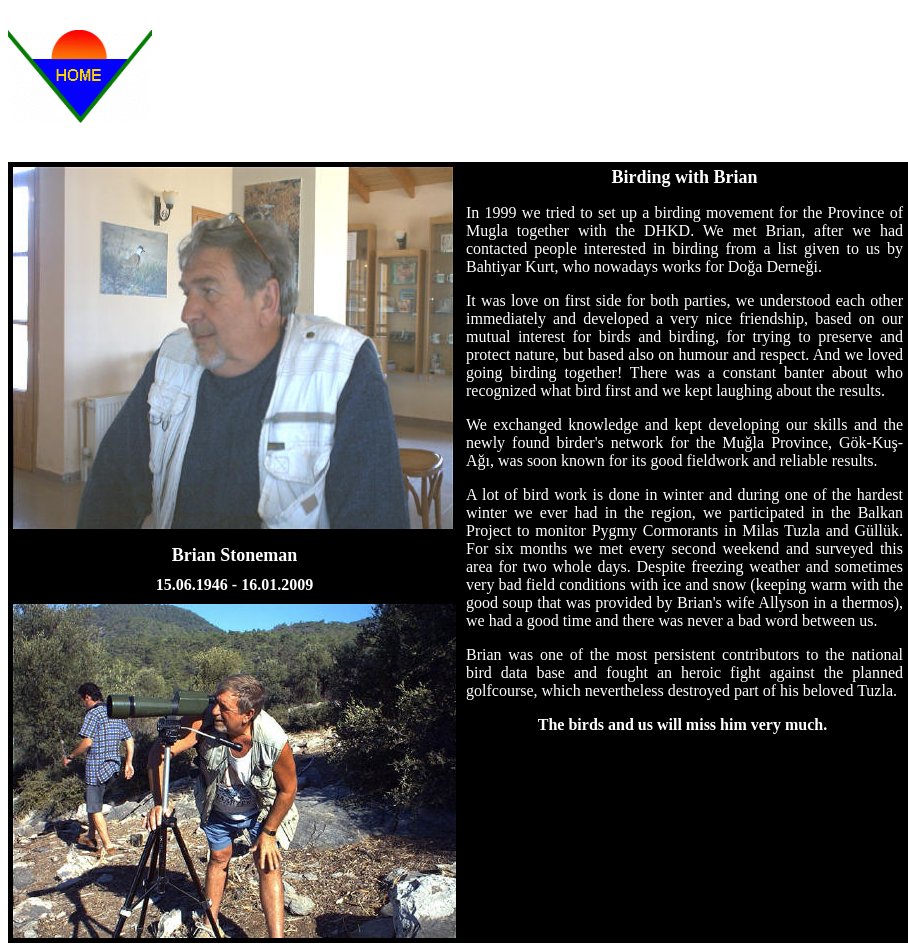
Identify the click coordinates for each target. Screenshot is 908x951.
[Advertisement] (556, 83)
